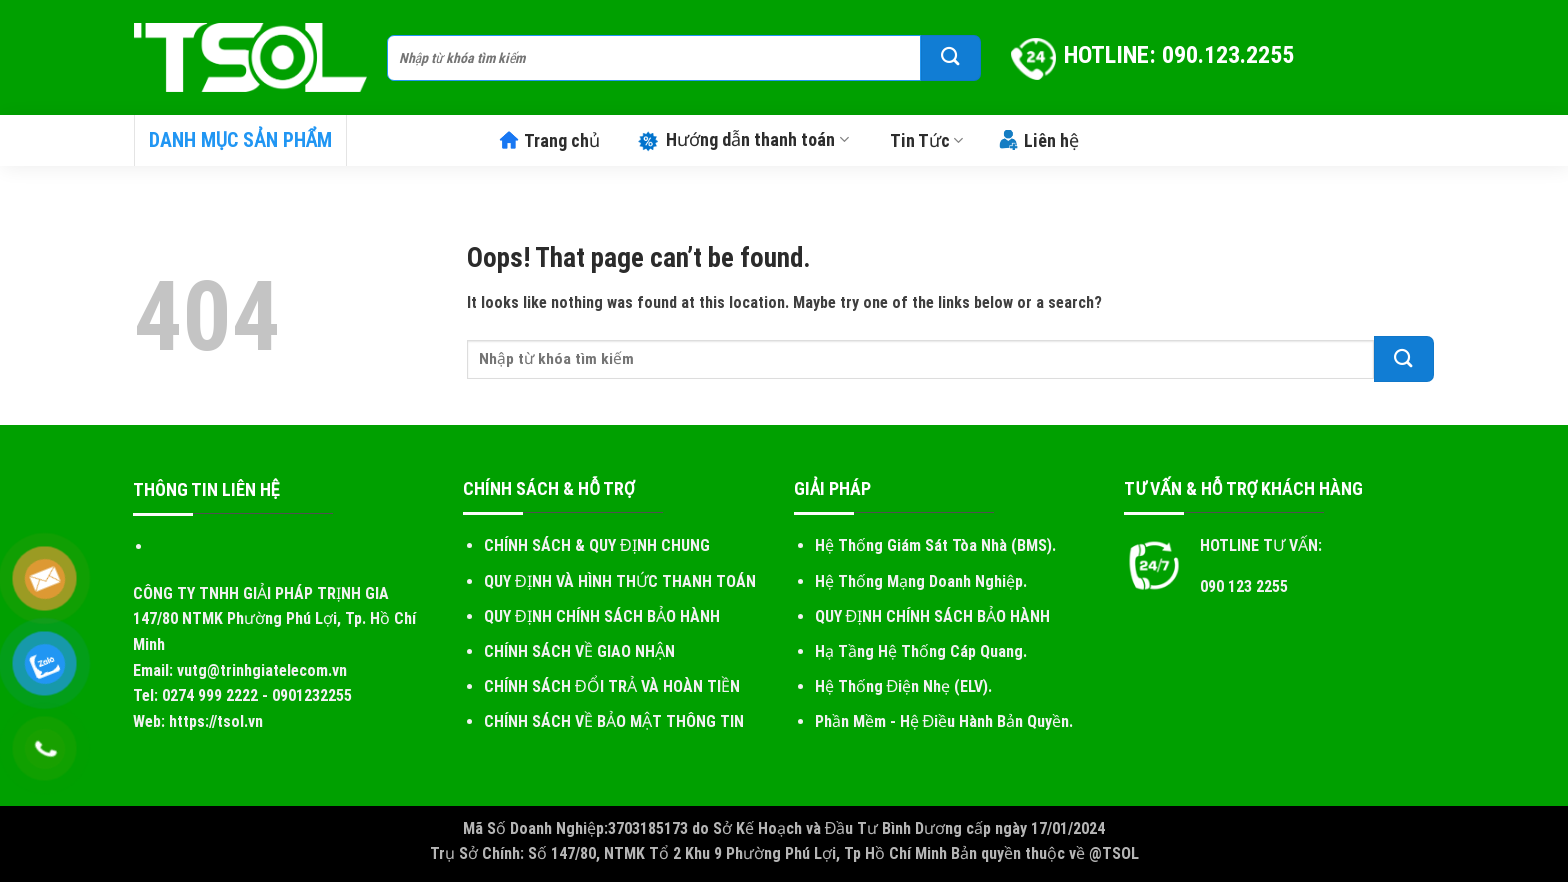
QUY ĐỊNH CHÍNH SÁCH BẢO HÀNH (602, 616)
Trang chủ (549, 140)
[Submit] (951, 58)
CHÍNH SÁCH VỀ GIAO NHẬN (579, 651)
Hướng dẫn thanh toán (742, 139)
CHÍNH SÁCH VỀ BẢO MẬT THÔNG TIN (614, 721)
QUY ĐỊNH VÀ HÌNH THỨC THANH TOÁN (620, 581)
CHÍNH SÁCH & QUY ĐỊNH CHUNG (597, 545)
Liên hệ (1039, 140)
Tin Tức (926, 140)
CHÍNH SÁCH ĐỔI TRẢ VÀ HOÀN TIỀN (612, 686)
